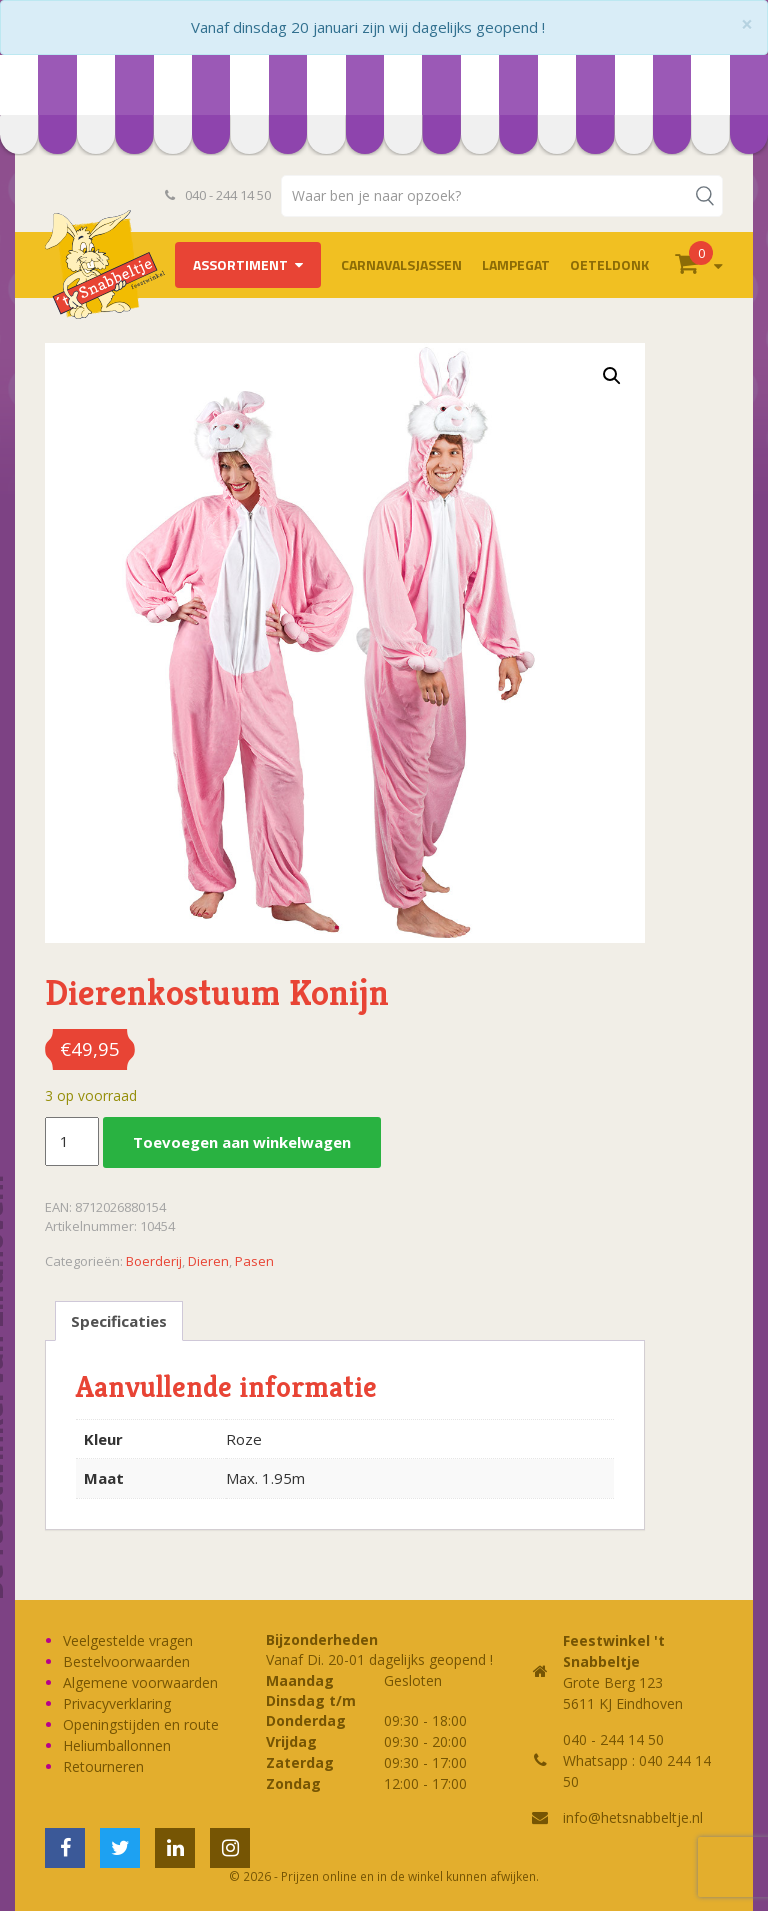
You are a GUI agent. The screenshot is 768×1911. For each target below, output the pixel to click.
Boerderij (154, 1261)
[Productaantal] (72, 1142)
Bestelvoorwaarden (126, 1661)
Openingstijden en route (141, 1724)
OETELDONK (609, 264)
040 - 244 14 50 (218, 195)
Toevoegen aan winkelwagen (242, 1142)
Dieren (208, 1261)
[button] (612, 376)
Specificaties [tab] (119, 1321)
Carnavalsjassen (401, 264)
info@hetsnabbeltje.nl (633, 1817)
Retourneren (103, 1766)
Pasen (254, 1261)
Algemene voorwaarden (140, 1682)
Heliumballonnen (117, 1745)
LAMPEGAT (516, 264)
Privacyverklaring (117, 1703)
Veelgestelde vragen (128, 1640)
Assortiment (240, 264)
